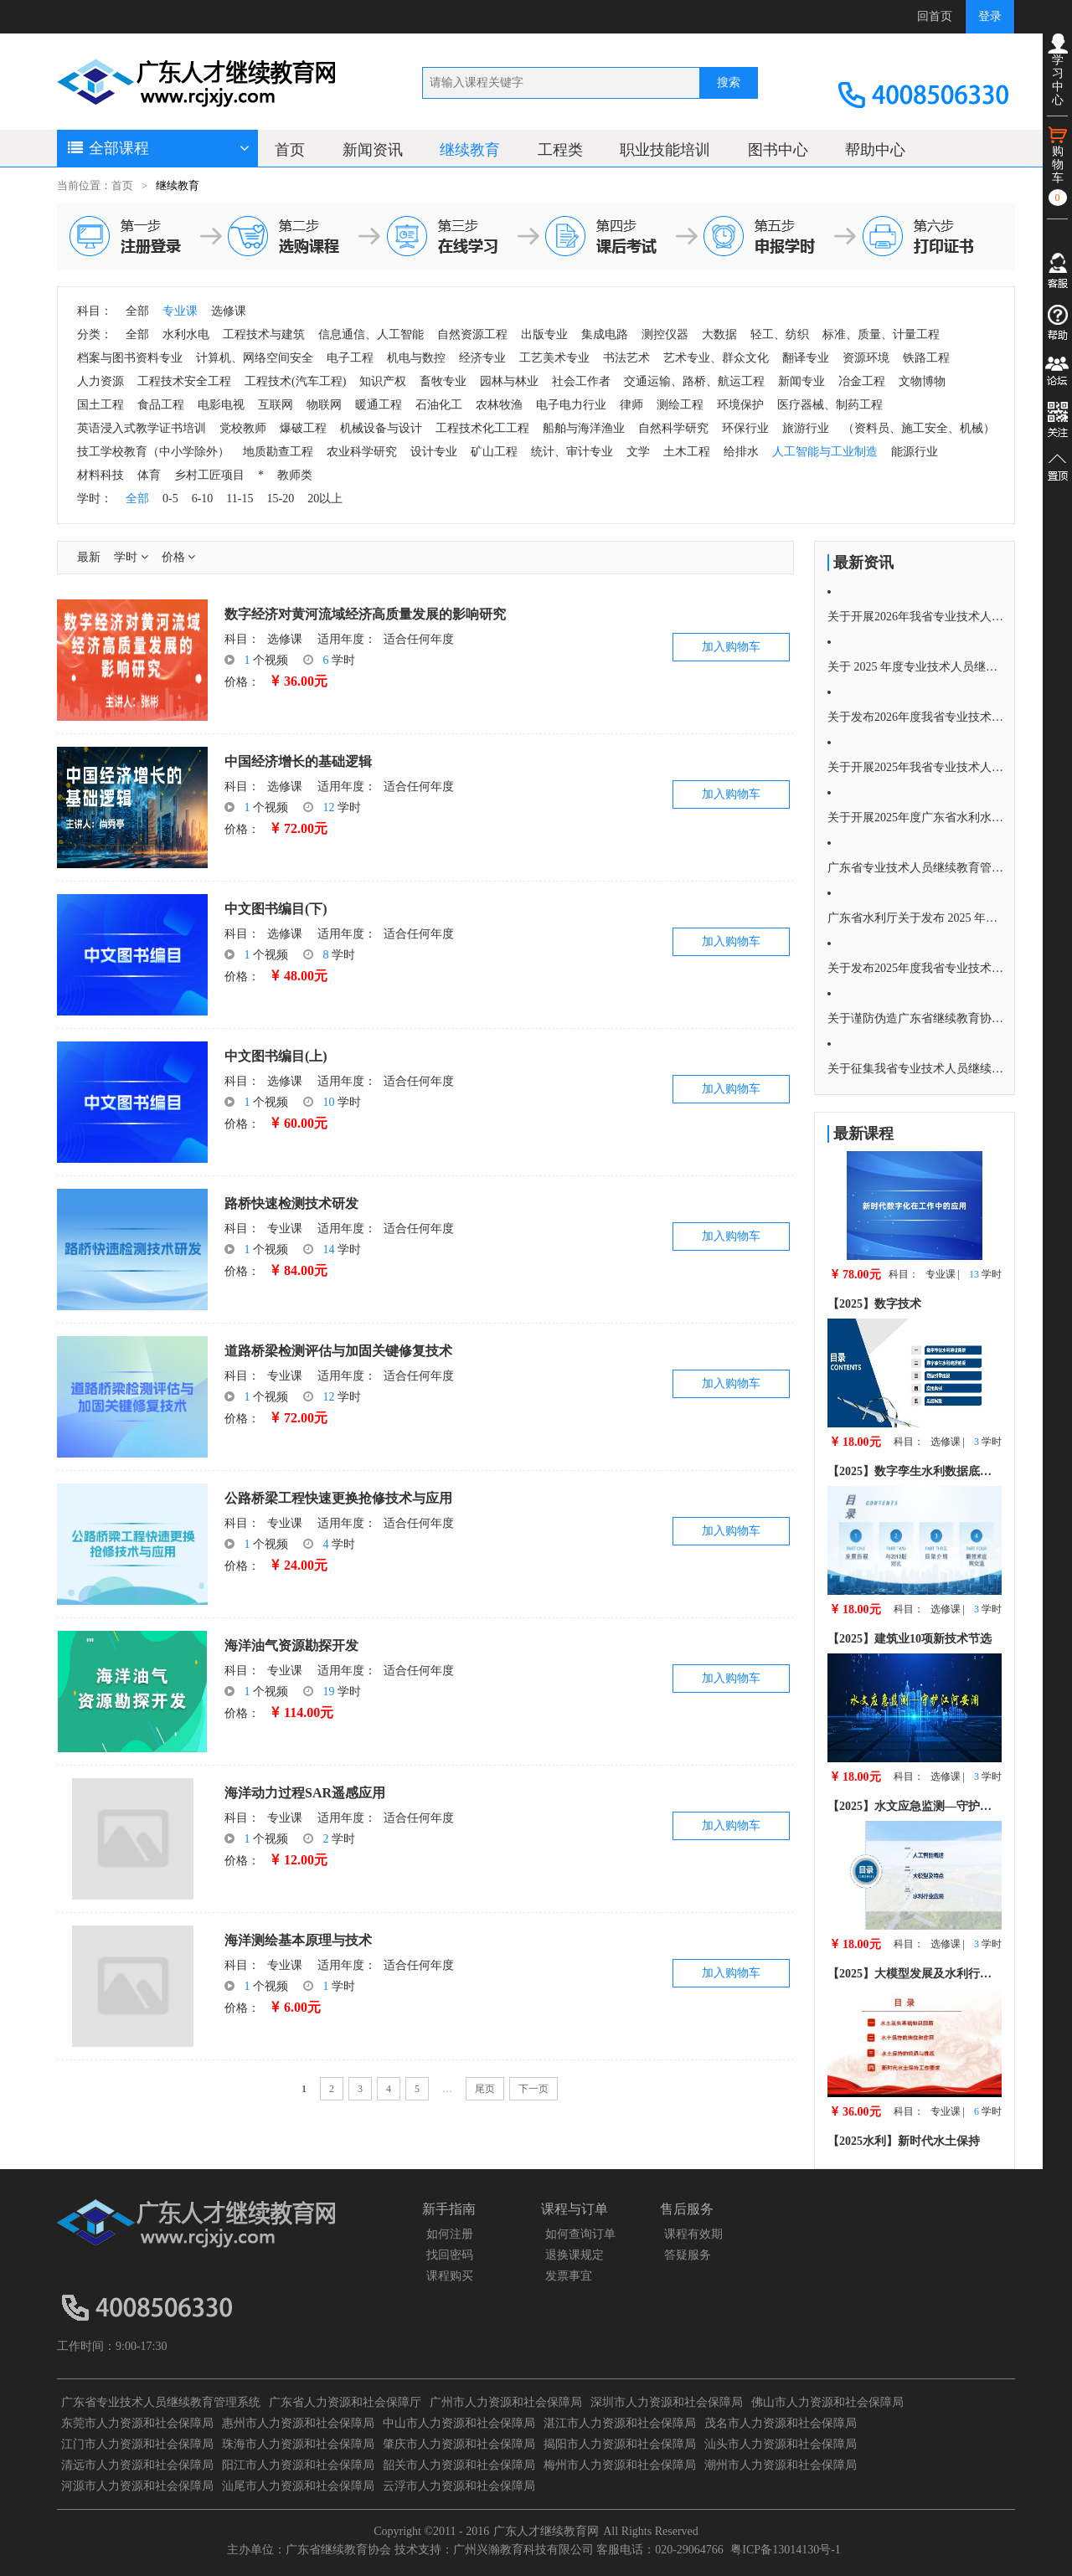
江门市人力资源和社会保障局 (137, 2444)
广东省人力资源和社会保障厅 (345, 2402)
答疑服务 (687, 2255)
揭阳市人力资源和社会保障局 (620, 2444)
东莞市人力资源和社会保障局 (137, 2423)
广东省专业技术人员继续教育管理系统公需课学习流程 (915, 867)
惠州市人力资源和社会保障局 (298, 2423)
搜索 (728, 82)
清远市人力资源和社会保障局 (137, 2465)
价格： (242, 682)
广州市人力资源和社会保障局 (506, 2402)
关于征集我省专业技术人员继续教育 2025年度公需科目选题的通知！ (915, 1068)
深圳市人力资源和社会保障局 (666, 2402)
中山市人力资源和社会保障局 (459, 2423)
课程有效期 (693, 2234)
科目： (242, 639)
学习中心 (1058, 69)
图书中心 (778, 149)
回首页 (934, 16)
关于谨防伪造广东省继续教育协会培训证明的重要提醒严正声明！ (915, 1018)
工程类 (560, 149)
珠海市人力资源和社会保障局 (298, 2444)
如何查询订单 (580, 2234)
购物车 (1058, 165)
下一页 (533, 2089)
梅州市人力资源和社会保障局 (620, 2465)
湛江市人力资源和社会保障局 (620, 2423)
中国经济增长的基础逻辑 (298, 761)
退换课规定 (574, 2255)
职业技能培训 (665, 149)
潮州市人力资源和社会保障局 (780, 2465)
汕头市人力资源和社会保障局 (780, 2444)
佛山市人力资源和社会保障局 (827, 2402)
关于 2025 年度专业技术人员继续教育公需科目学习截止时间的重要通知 (915, 667)
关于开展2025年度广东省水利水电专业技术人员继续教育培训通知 (915, 817)
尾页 (485, 2089)
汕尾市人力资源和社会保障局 (298, 2486)
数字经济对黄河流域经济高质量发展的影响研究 (365, 614)
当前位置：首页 (95, 186)
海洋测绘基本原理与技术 (298, 1940)
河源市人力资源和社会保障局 (137, 2486)
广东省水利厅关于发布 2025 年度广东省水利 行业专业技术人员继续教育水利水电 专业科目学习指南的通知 (915, 918)
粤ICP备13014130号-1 (785, 2549)
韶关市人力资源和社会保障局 (459, 2465)
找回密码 (449, 2255)
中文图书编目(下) (275, 909)
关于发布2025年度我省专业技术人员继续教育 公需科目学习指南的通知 (915, 968)
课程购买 (449, 2276)
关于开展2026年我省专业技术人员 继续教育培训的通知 (915, 616)
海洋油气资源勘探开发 (291, 1645)
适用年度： (346, 639)
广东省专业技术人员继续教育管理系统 (160, 2402)
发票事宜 (568, 2276)
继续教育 (470, 149)
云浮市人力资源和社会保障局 (459, 2486)
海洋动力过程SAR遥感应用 (304, 1793)
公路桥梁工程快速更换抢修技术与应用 (338, 1498)
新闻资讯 (373, 149)
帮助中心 (875, 149)
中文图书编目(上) (275, 1056)
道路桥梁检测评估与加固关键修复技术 (338, 1351)
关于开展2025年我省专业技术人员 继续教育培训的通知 (915, 767)
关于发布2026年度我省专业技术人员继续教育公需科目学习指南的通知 (915, 717)
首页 (290, 149)
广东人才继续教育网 (546, 2531)
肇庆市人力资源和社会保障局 (459, 2444)
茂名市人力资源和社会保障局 (780, 2423)
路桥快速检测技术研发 (291, 1203)
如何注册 (449, 2234)
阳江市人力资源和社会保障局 (298, 2465)
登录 (990, 16)
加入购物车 (731, 646)
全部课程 (157, 148)
